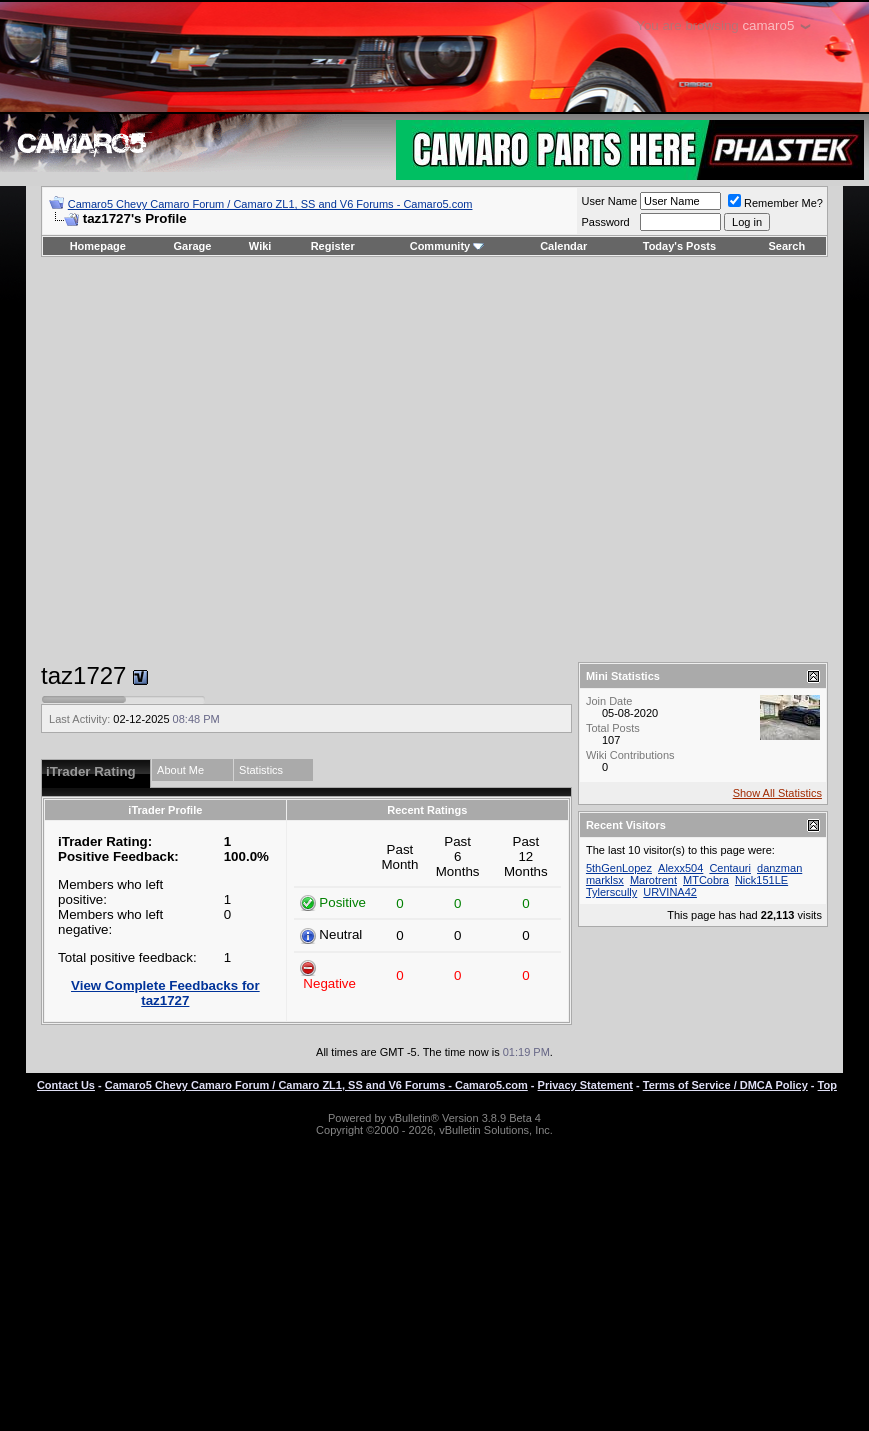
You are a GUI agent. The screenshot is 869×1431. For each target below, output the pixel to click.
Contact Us (66, 1085)
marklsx (605, 880)
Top (827, 1085)
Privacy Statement (585, 1085)
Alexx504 (680, 868)
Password (605, 222)
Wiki (260, 246)
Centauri (730, 868)
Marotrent (653, 880)
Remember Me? (775, 203)
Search (787, 246)
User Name (609, 201)
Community (447, 246)
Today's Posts (679, 246)
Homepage (98, 246)
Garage (193, 246)
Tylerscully (611, 892)
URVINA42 (670, 892)
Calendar (563, 246)
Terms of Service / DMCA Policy (725, 1085)
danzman (779, 868)
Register (333, 246)
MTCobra (706, 880)
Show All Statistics (777, 793)
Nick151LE (761, 880)
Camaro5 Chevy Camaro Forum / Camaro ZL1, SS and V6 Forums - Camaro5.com (270, 204)
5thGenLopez (619, 868)
